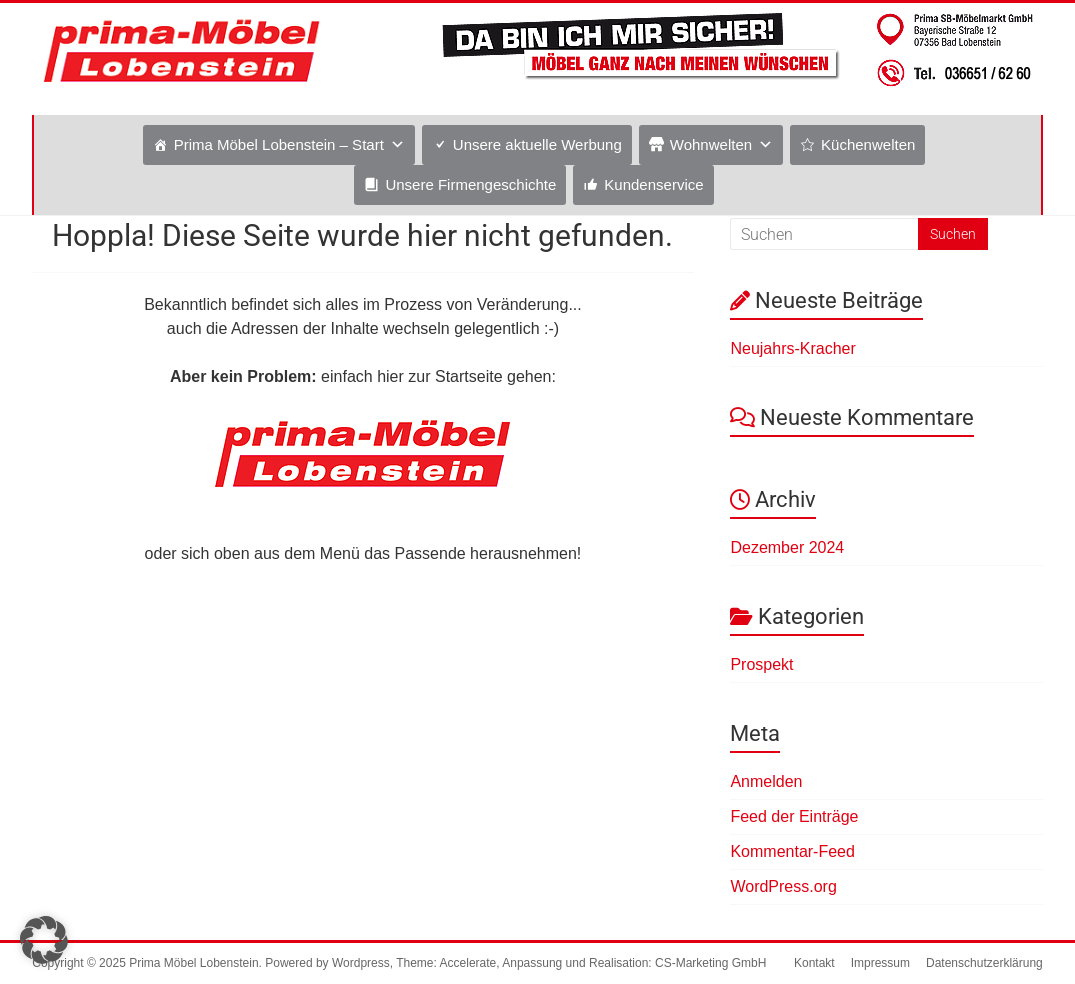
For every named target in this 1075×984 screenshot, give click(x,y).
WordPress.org (783, 886)
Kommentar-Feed (792, 851)
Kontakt (814, 963)
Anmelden (766, 781)
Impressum (880, 963)
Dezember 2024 (787, 547)
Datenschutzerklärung (984, 963)
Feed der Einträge (794, 816)
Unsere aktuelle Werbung (537, 144)
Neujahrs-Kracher (792, 348)
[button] (44, 940)
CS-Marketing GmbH (710, 963)
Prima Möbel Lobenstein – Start (279, 144)
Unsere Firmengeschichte (470, 184)
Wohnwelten (711, 144)
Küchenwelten (868, 144)
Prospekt (761, 664)
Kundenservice (653, 184)
